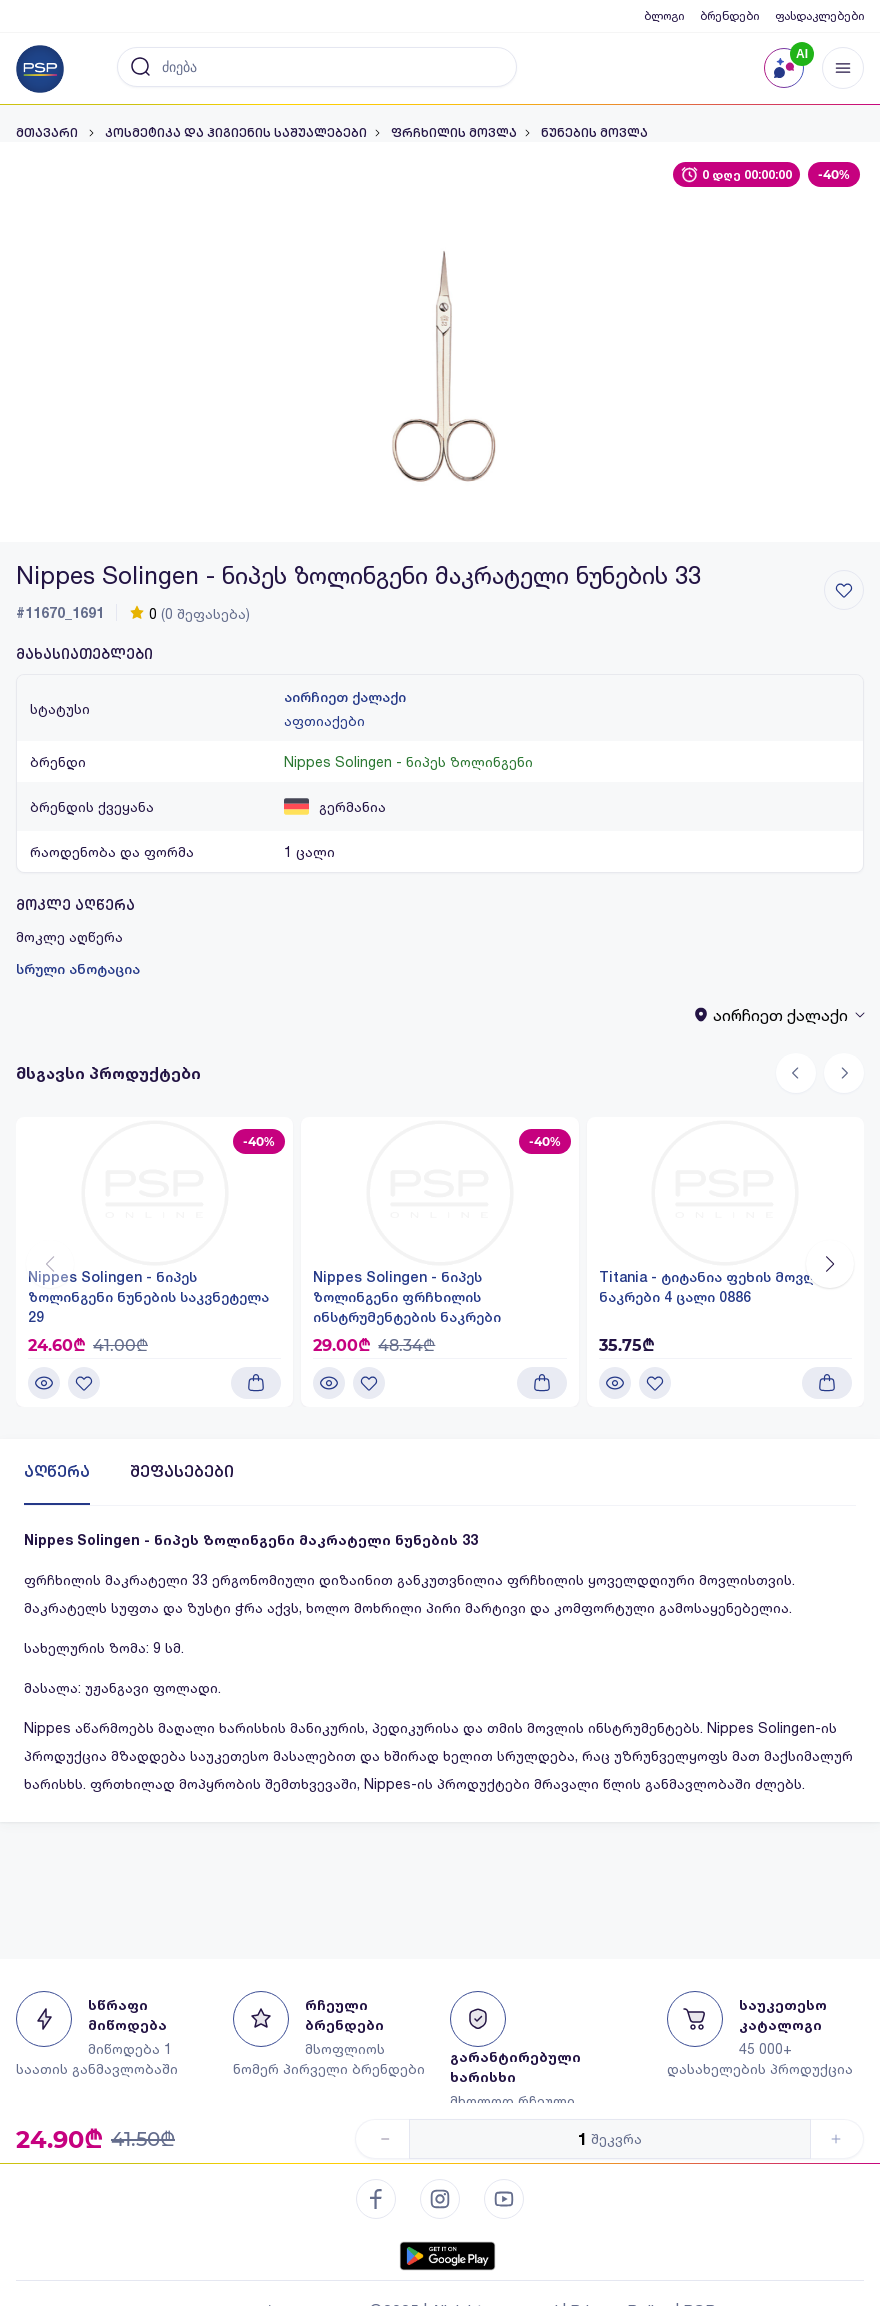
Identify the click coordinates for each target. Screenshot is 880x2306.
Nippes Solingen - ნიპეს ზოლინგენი (408, 761)
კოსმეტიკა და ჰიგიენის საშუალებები (236, 133)
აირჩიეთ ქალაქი (345, 697)
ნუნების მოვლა (594, 133)
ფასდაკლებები (819, 15)
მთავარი (48, 133)
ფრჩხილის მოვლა (454, 133)
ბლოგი (664, 15)
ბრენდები (729, 15)
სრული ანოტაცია (78, 969)
